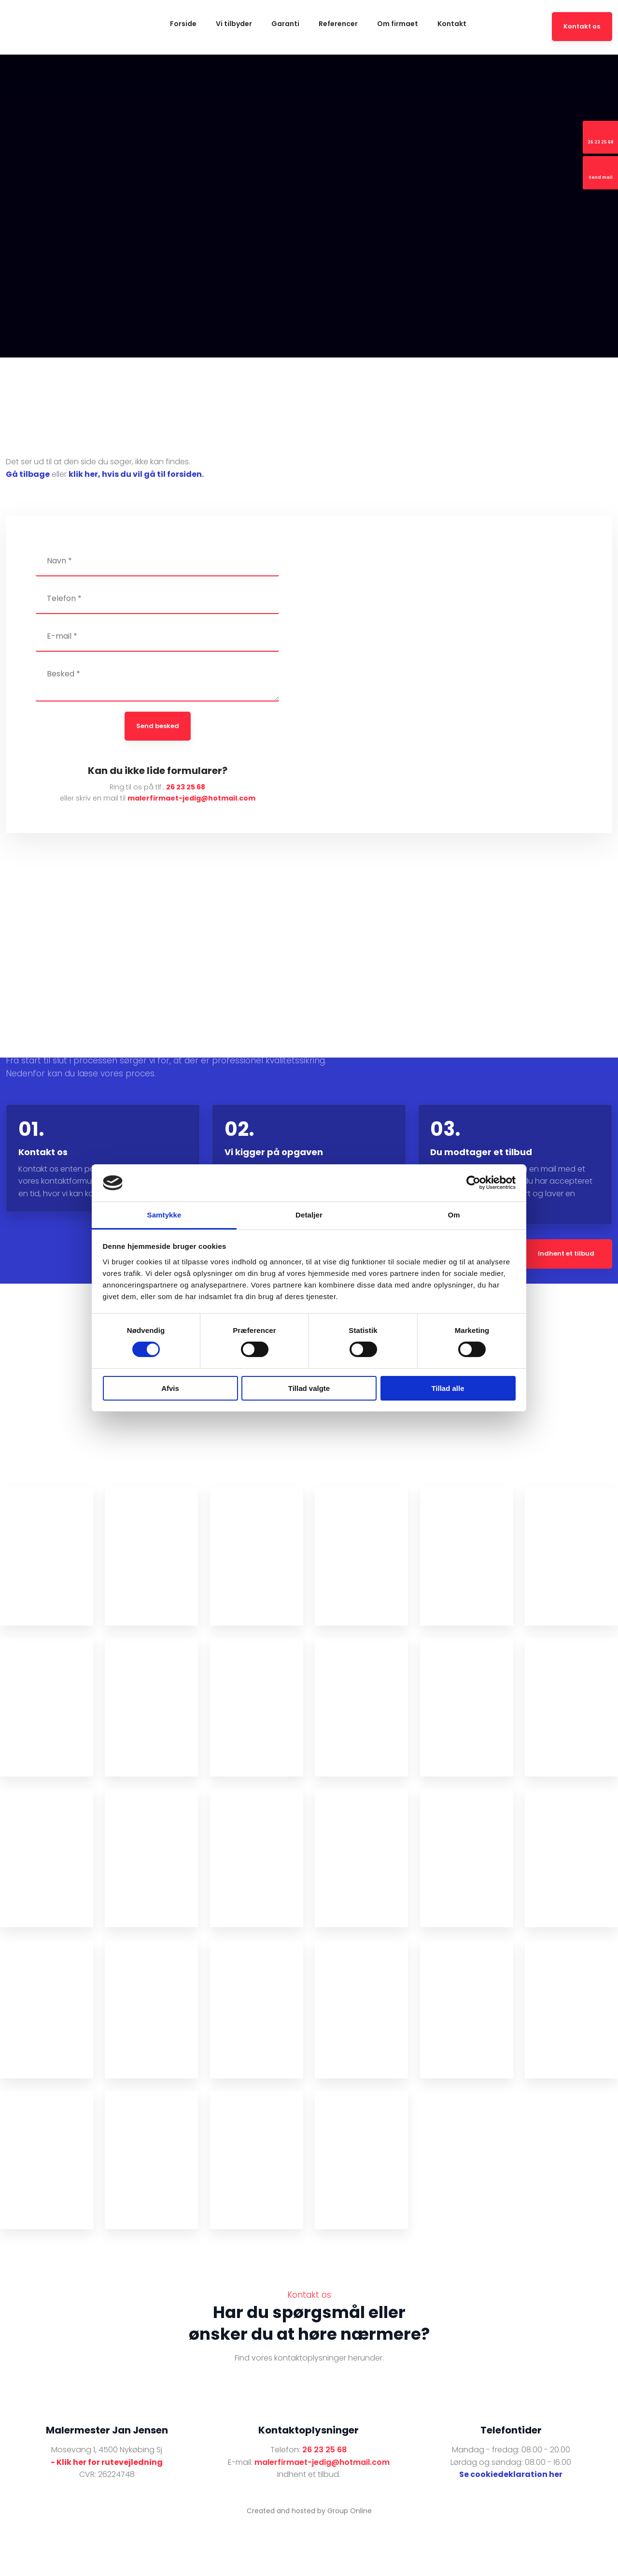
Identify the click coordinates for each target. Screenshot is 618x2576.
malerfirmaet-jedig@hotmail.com (191, 798)
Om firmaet (397, 24)
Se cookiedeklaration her (510, 2474)
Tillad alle (447, 1388)
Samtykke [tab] (164, 1215)
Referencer (338, 24)
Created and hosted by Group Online (309, 2511)
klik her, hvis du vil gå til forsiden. (136, 474)
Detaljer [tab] (309, 1215)
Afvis (170, 1388)
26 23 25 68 (185, 787)
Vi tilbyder (234, 24)
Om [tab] (454, 1215)
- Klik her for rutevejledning (107, 2462)
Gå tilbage (28, 474)
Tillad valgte (309, 1388)
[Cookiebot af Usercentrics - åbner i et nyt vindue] (473, 1182)
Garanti (285, 24)
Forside (183, 24)
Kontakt (451, 24)
